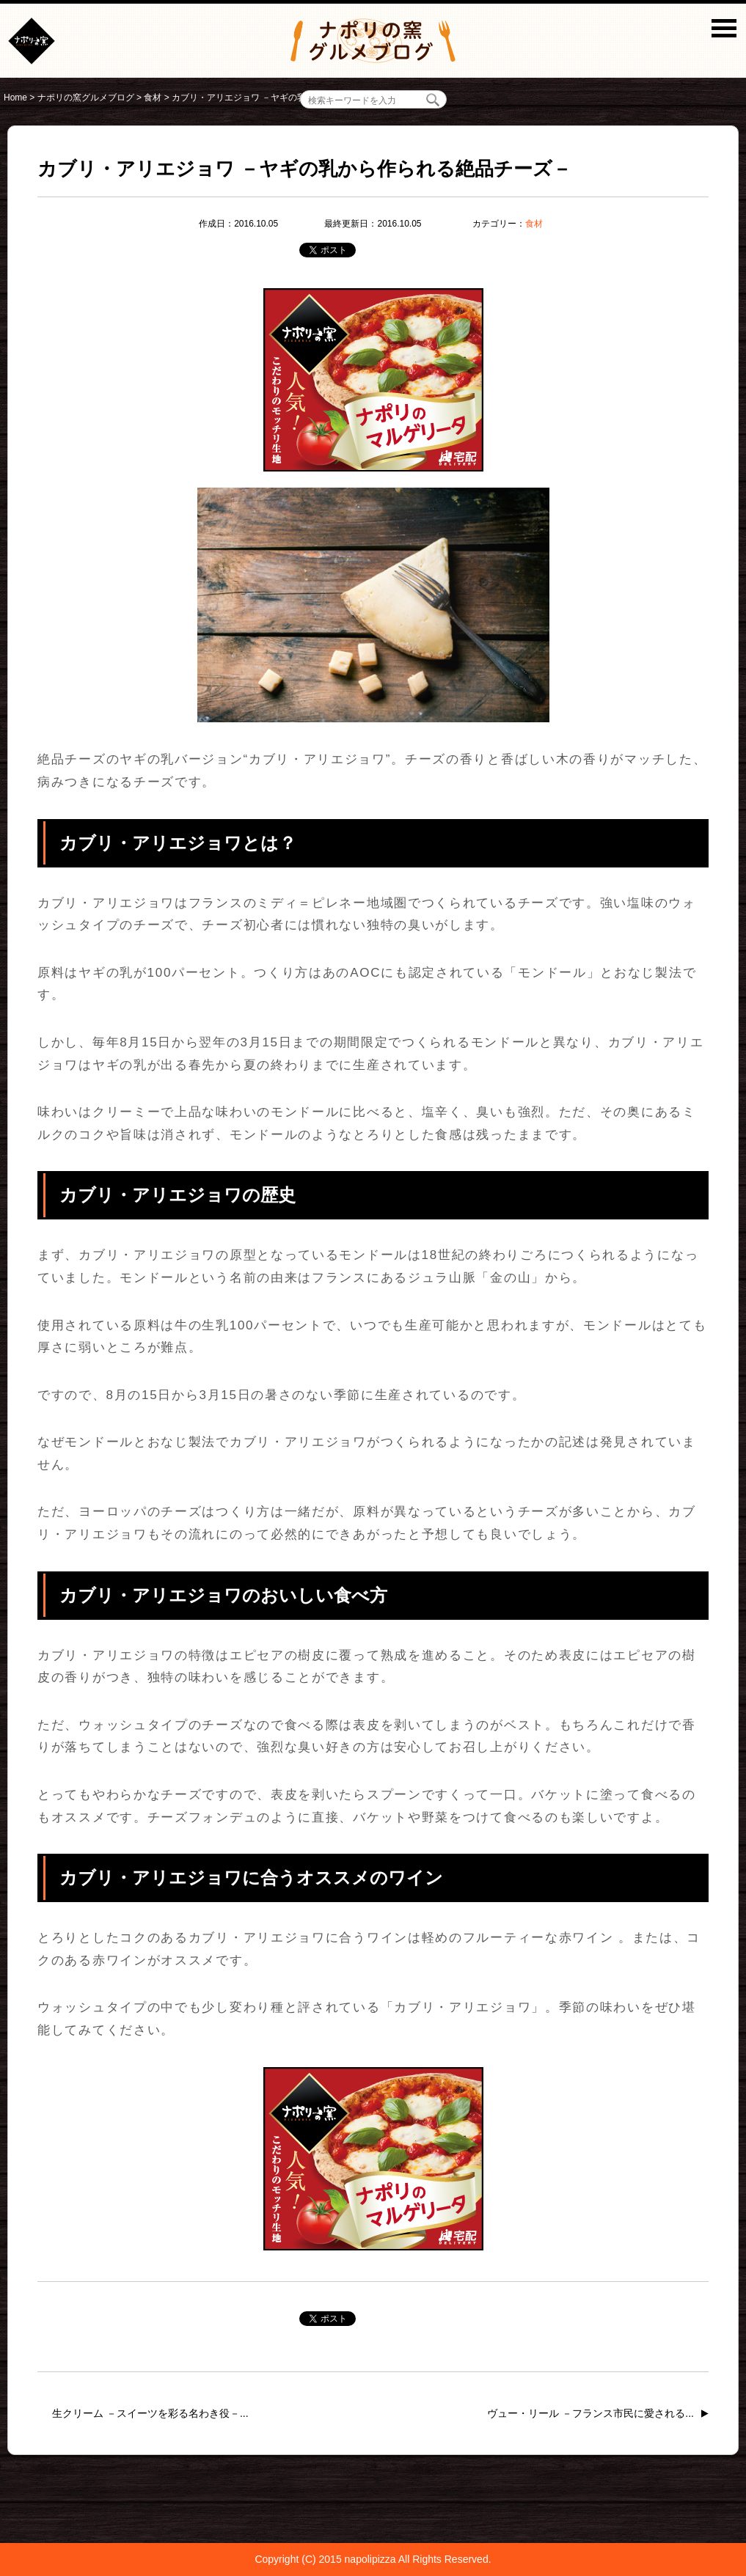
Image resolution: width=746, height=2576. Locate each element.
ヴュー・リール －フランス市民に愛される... (590, 2413)
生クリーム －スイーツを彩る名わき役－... (150, 2413)
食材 (534, 224)
